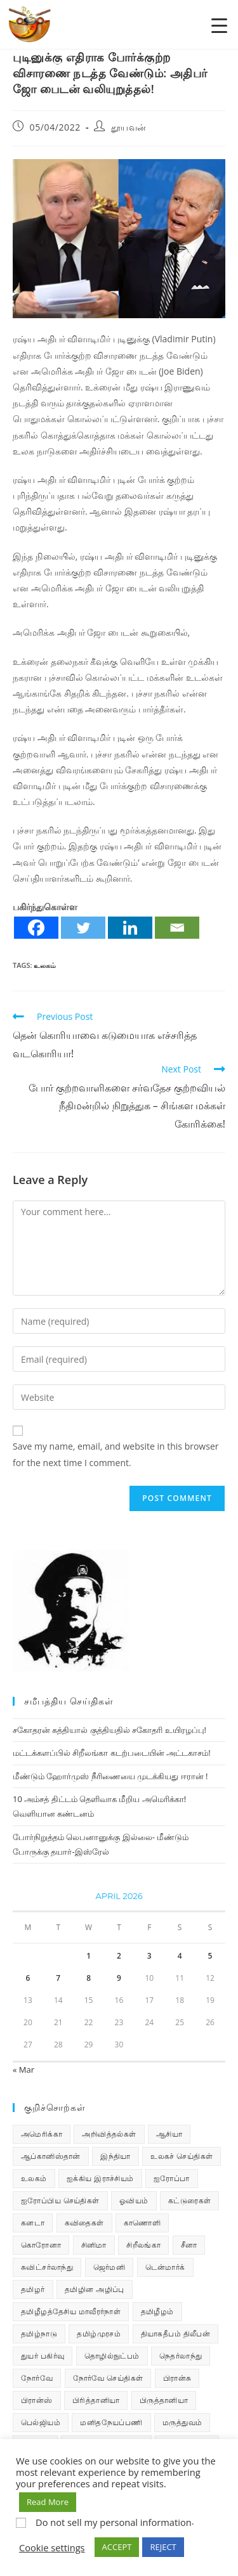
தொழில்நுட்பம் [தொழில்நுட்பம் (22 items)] (112, 2355)
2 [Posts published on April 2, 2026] (119, 1955)
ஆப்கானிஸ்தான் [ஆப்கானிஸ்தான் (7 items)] (51, 2156)
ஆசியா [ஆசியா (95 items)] (169, 2133)
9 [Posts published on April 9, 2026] (119, 1978)
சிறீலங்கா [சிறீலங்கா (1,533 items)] (143, 2244)
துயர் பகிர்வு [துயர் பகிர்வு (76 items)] (42, 2355)
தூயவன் (129, 127)
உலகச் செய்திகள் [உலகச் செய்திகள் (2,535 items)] (181, 2156)
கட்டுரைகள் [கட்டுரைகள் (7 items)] (189, 2200)
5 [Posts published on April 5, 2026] (210, 1955)
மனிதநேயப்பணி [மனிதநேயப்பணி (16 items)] (111, 2422)
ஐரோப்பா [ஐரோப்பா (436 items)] (172, 2178)
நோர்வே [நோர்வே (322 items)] (37, 2378)
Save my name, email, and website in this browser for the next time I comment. (115, 1454)
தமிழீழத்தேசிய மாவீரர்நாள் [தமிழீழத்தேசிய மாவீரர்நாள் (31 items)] (71, 2311)
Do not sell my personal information (114, 2522)
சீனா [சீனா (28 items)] (189, 2244)
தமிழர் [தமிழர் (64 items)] (33, 2289)
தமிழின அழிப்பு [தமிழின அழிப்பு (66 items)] (94, 2289)
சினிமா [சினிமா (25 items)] (94, 2244)
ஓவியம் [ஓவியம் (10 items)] (134, 2200)
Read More (48, 2502)
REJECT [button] (163, 2547)
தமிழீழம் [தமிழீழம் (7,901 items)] (157, 2311)
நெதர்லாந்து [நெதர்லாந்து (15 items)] (180, 2355)
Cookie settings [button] (52, 2547)
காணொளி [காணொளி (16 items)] (142, 2222)
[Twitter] (83, 928)
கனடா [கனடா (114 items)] (32, 2222)
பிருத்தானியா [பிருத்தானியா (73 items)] (164, 2400)
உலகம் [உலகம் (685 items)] (34, 2178)
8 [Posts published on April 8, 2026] (88, 1978)
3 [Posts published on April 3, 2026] (149, 1955)
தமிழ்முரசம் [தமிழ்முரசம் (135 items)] (99, 2333)
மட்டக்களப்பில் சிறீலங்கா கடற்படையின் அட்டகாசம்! (112, 1752)
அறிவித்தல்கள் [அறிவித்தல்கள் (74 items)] (109, 2133)
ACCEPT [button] (117, 2547)
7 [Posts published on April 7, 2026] (58, 1978)
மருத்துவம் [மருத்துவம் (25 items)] (182, 2422)
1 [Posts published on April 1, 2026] (88, 1955)
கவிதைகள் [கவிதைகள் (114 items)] (84, 2222)
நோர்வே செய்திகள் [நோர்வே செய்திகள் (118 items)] (108, 2378)
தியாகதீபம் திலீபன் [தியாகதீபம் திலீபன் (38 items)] (176, 2333)
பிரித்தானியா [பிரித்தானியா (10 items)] (95, 2400)
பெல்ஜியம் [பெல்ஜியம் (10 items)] (40, 2422)
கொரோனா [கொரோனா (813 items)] (41, 2244)
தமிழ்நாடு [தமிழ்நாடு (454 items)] (39, 2333)
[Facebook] (36, 928)
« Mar (23, 2069)
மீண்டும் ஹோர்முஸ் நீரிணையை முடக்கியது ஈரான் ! (110, 1776)
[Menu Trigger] (219, 25)
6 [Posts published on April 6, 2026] (27, 1978)
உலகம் (45, 965)
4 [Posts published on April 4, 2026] (180, 1955)
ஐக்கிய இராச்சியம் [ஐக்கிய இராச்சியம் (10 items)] (100, 2178)
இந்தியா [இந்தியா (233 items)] (115, 2156)
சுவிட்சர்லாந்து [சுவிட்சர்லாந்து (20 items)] (47, 2267)
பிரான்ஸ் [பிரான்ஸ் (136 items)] (37, 2400)
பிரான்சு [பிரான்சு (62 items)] (177, 2378)
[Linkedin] (130, 928)
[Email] (177, 928)
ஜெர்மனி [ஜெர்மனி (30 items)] (109, 2267)
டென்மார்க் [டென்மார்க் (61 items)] (165, 2267)
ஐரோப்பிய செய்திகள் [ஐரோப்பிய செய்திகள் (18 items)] (60, 2200)
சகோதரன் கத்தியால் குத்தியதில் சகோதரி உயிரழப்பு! (109, 1730)
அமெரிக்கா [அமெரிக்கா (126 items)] (41, 2133)
